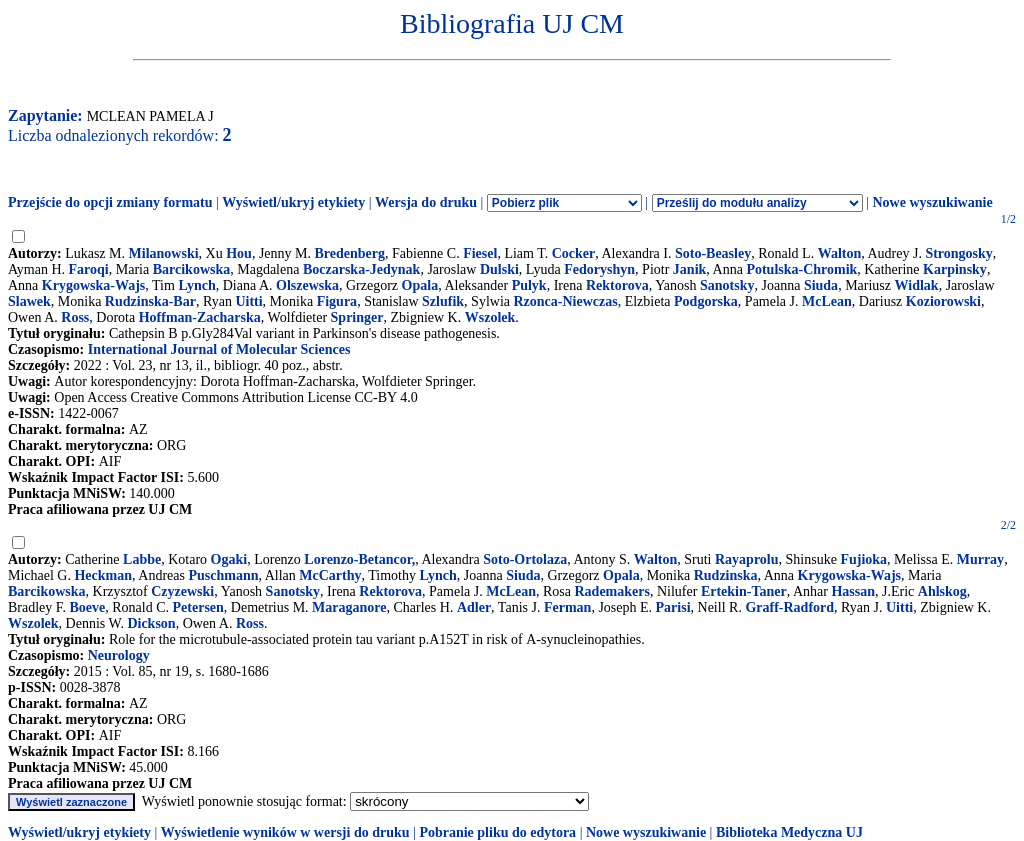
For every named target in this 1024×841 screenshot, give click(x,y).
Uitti (248, 301)
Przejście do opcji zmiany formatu (110, 202)
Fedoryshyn (599, 269)
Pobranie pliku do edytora (497, 832)
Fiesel (480, 253)
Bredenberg (350, 253)
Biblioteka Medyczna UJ (789, 832)
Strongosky (958, 253)
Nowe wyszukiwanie (932, 202)
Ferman (567, 607)
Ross (75, 317)
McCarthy (330, 575)
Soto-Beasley (713, 253)
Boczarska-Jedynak (361, 269)
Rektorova (617, 285)
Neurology (119, 655)
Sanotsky (727, 285)
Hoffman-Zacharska (200, 317)
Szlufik (443, 301)
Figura (337, 301)
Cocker (574, 253)
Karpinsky (955, 269)
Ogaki (229, 559)
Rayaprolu (747, 559)
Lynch (196, 285)
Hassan (853, 591)
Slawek (29, 301)
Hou (239, 253)
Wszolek (490, 317)
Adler (474, 607)
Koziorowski (943, 301)
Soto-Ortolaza (525, 559)
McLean (827, 301)
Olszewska (307, 285)
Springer (357, 317)
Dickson (151, 623)
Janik (689, 269)
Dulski (499, 269)
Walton (840, 253)
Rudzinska (726, 575)
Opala (420, 285)
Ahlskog (942, 591)
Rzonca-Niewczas (565, 301)
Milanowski (164, 253)
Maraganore (349, 607)
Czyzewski (182, 591)
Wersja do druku (426, 202)
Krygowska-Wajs (93, 285)
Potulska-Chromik (801, 269)
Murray (980, 559)
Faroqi (89, 269)
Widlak (917, 285)
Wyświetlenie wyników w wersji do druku (285, 832)
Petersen (198, 607)
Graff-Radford (789, 607)
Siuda (821, 285)
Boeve (87, 607)
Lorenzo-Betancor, (359, 559)
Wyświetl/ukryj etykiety (293, 202)
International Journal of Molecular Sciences (219, 349)
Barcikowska (192, 269)
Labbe (142, 559)
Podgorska (706, 301)
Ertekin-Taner (744, 591)
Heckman (103, 575)
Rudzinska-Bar (150, 301)
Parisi (673, 607)
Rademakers (612, 591)
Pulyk (529, 285)
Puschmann (223, 575)
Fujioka (863, 559)
